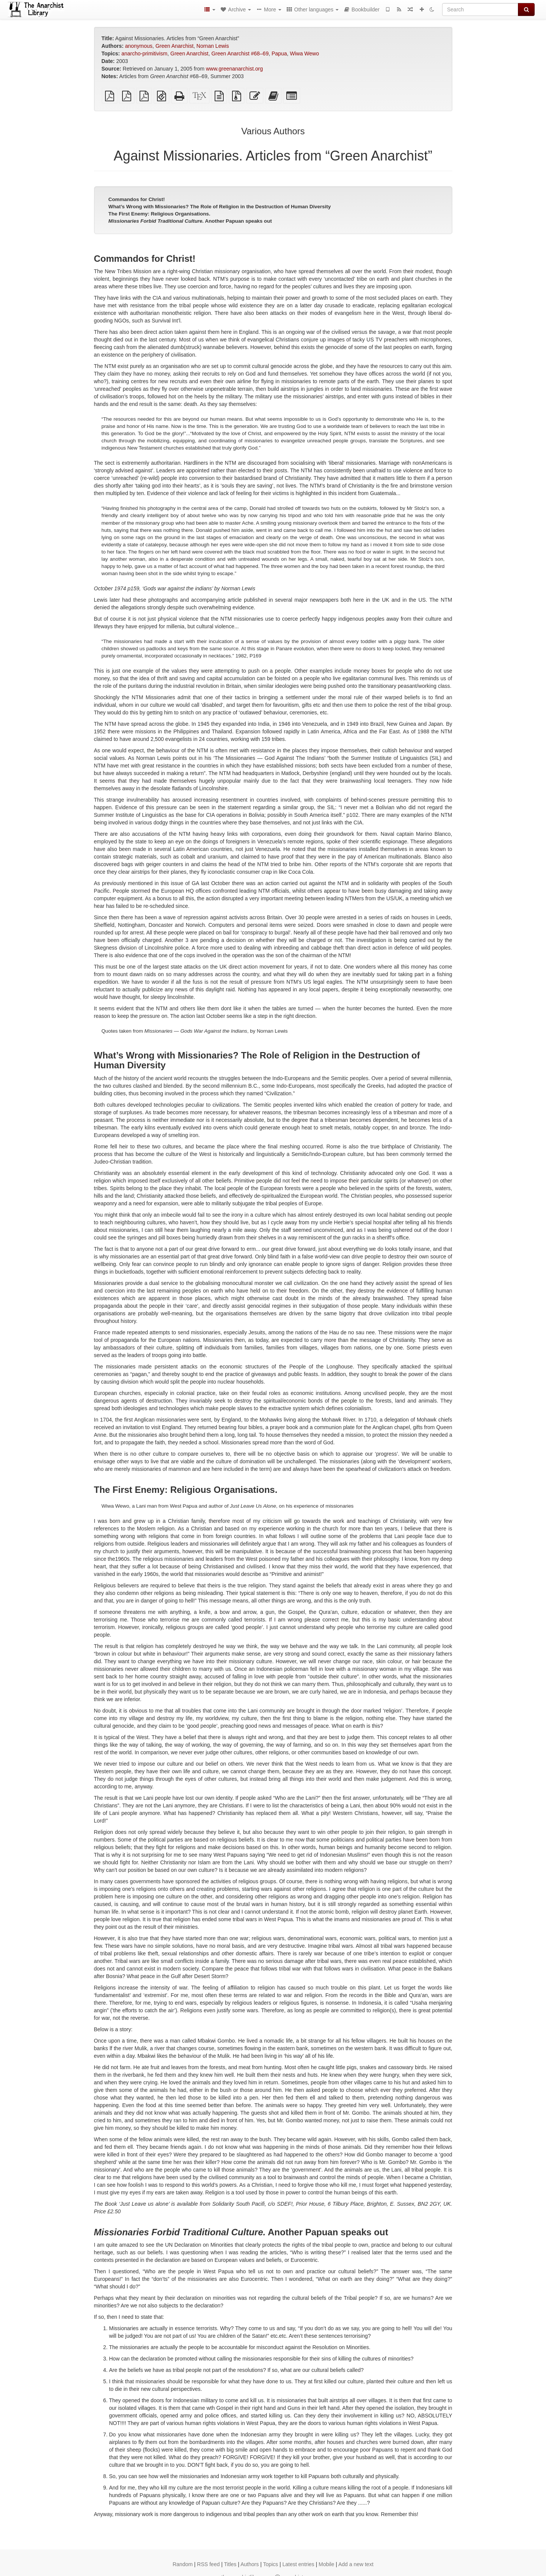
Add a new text (355, 2564)
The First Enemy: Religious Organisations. (159, 214)
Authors (249, 2564)
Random (183, 2564)
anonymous (138, 46)
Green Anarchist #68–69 (239, 53)
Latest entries (298, 2564)
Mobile (326, 2564)
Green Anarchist (174, 46)
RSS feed (208, 2564)
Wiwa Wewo (304, 53)
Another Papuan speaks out (190, 221)
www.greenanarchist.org (234, 69)
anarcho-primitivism (144, 53)
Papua (279, 53)
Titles (230, 2564)
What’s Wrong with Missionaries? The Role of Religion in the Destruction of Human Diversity (219, 206)
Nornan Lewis (212, 46)
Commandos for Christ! (136, 199)
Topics (270, 2564)
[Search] (480, 9)
